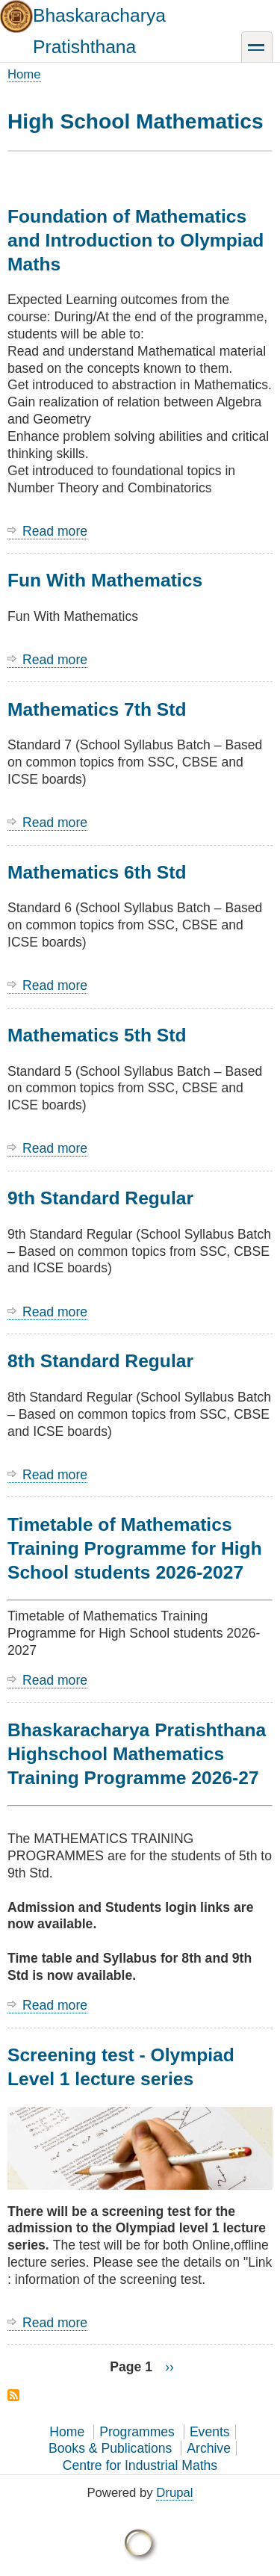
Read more (54, 531)
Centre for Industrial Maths (140, 2465)
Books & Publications (110, 2448)
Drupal (174, 2493)
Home (24, 74)
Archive (209, 2448)
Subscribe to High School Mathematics (13, 2395)
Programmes (137, 2431)
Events (210, 2431)
